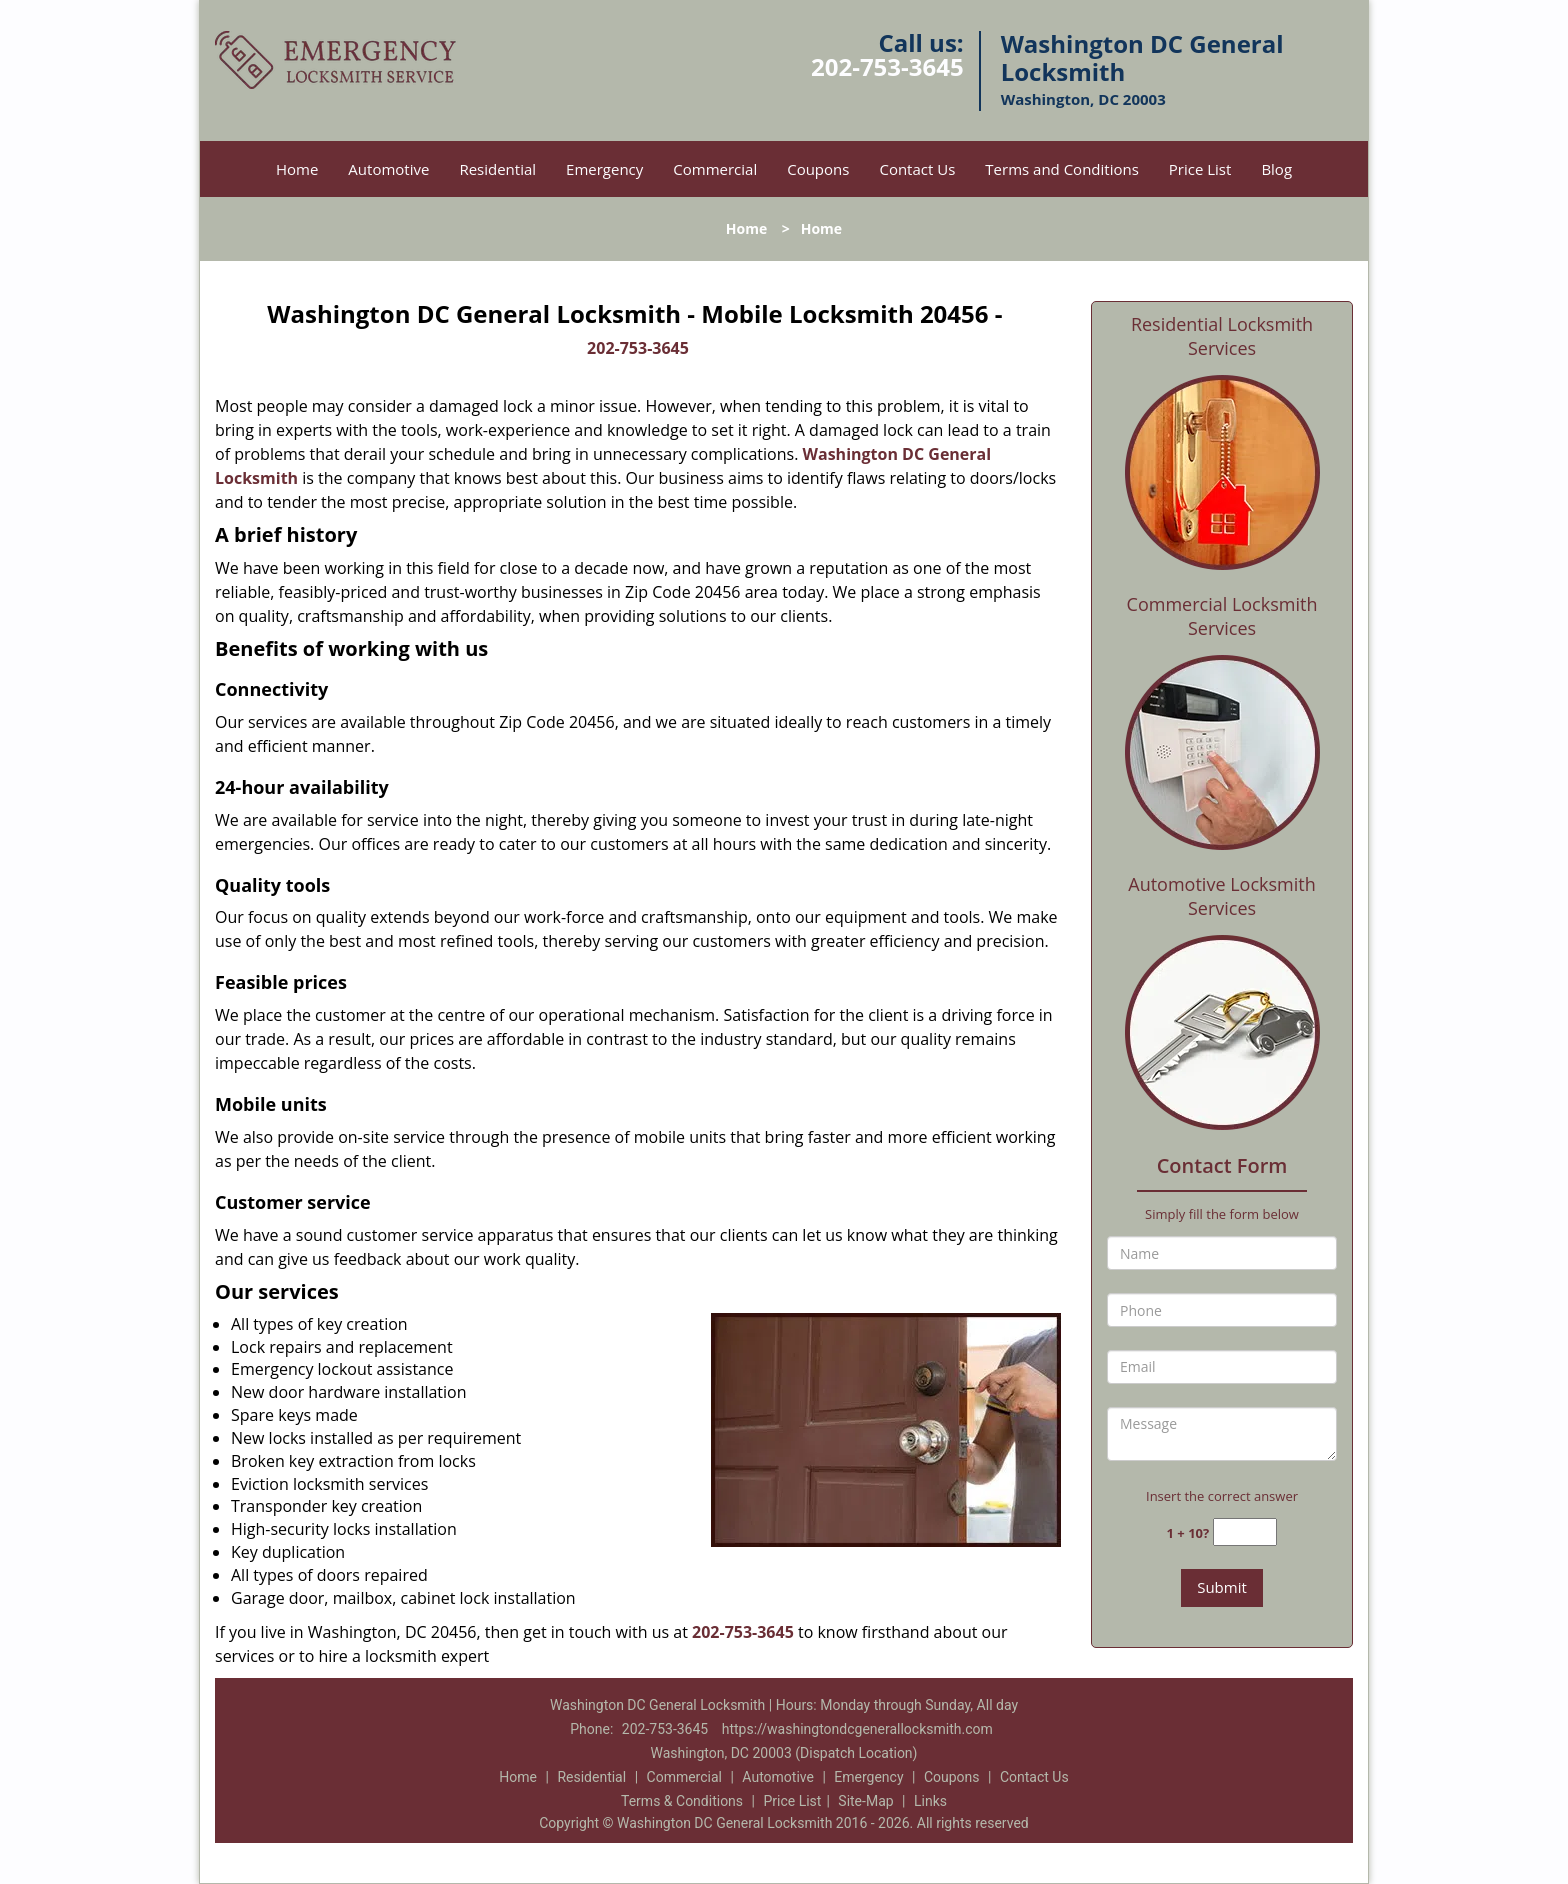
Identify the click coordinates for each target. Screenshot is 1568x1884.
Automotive (388, 169)
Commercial (715, 169)
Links (930, 1801)
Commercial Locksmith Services (1222, 616)
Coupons (818, 169)
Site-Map (865, 1801)
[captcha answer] (1245, 1532)
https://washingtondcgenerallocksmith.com (857, 1729)
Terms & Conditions (682, 1801)
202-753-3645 (887, 66)
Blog (1276, 169)
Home (297, 169)
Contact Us (917, 169)
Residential (497, 169)
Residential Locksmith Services (1222, 336)
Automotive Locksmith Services (1221, 896)
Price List (1200, 169)
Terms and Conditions (1062, 169)
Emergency (604, 169)
